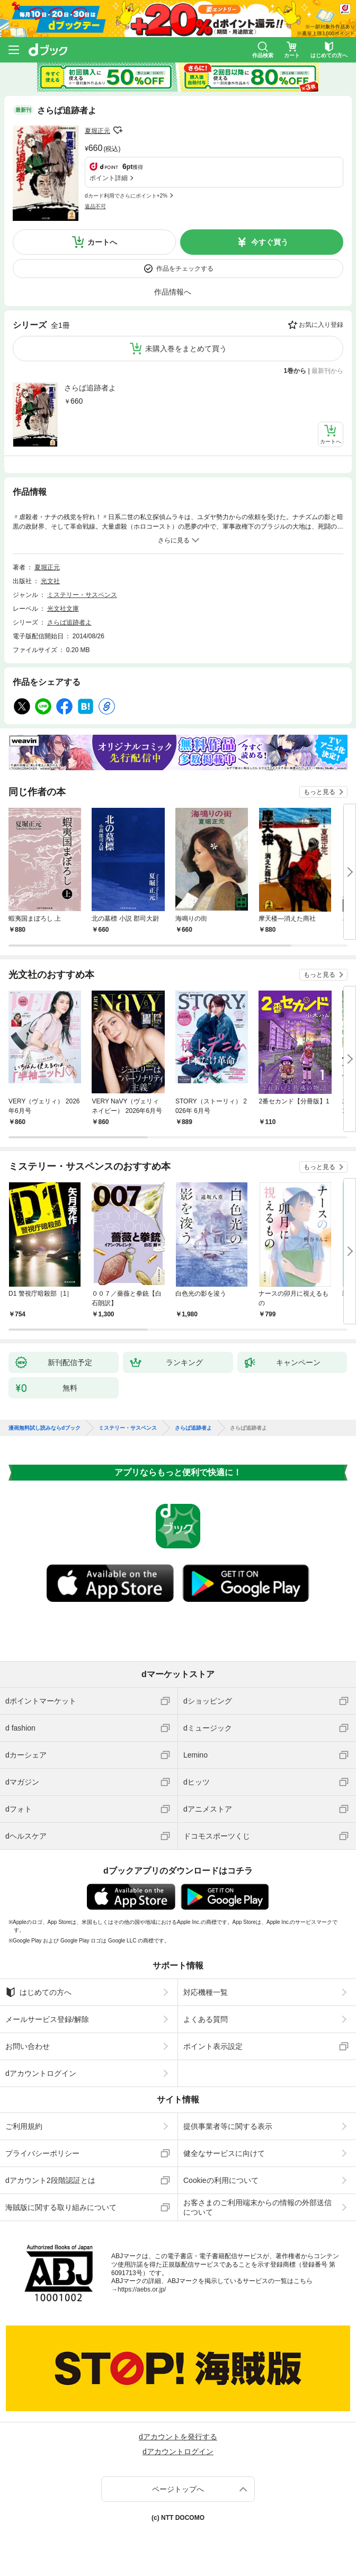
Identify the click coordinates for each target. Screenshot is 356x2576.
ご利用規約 (23, 2126)
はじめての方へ (38, 1992)
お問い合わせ (27, 2046)
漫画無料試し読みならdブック (44, 1428)
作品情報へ (172, 292)
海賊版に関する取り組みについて (61, 2207)
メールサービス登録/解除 (47, 2019)
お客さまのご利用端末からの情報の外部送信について (257, 2207)
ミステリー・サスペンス (82, 595)
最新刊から (327, 371)
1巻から (295, 371)
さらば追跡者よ (90, 388)
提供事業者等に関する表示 (227, 2126)
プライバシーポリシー (42, 2153)
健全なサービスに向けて (224, 2153)
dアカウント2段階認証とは (50, 2180)
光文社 (50, 581)
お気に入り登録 (321, 324)
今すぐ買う (269, 242)
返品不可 (95, 206)
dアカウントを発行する (178, 2436)
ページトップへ (178, 2489)
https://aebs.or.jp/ (142, 2289)
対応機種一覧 (205, 1992)
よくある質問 (205, 2019)
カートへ (102, 242)
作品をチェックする (184, 268)
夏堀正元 (97, 131)
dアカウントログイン (40, 2073)
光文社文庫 (63, 608)
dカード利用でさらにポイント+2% (126, 196)
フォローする (117, 130)
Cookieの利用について (221, 2180)
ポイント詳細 (109, 178)
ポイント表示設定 (213, 2046)
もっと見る (319, 792)
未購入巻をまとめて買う (186, 348)
